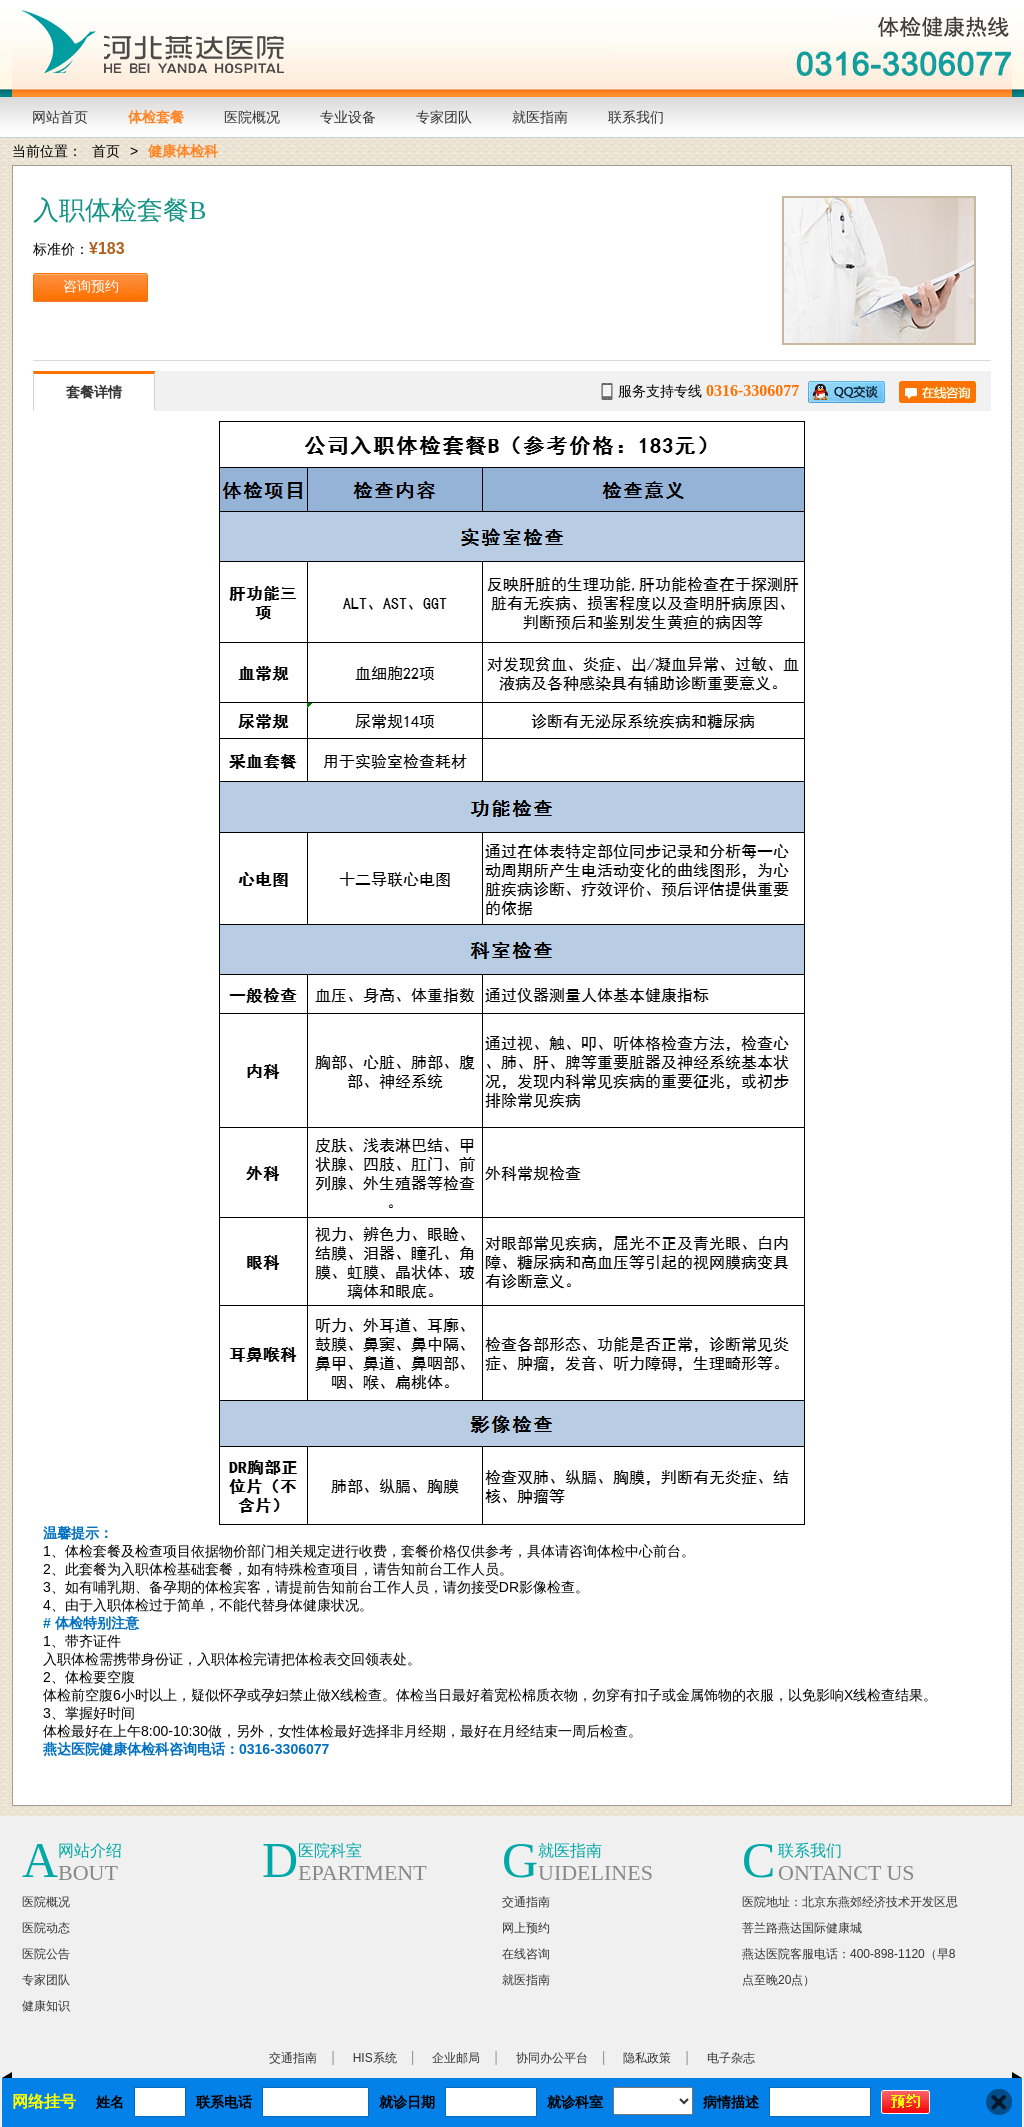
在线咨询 (526, 1954)
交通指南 (526, 1902)
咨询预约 (91, 286)
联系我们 (636, 117)
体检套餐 (156, 117)
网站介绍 (90, 1850)
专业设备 (348, 117)
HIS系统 (375, 2058)
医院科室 (330, 1850)
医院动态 (46, 1928)
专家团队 (444, 117)
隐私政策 (647, 2058)
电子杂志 (731, 2058)
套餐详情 (94, 392)
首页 (106, 151)
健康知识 (46, 2006)
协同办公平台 (552, 2058)
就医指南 (540, 117)
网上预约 (526, 1928)
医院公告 (46, 1954)
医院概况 (252, 117)
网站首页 (60, 117)
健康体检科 (183, 151)
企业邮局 (456, 2058)
